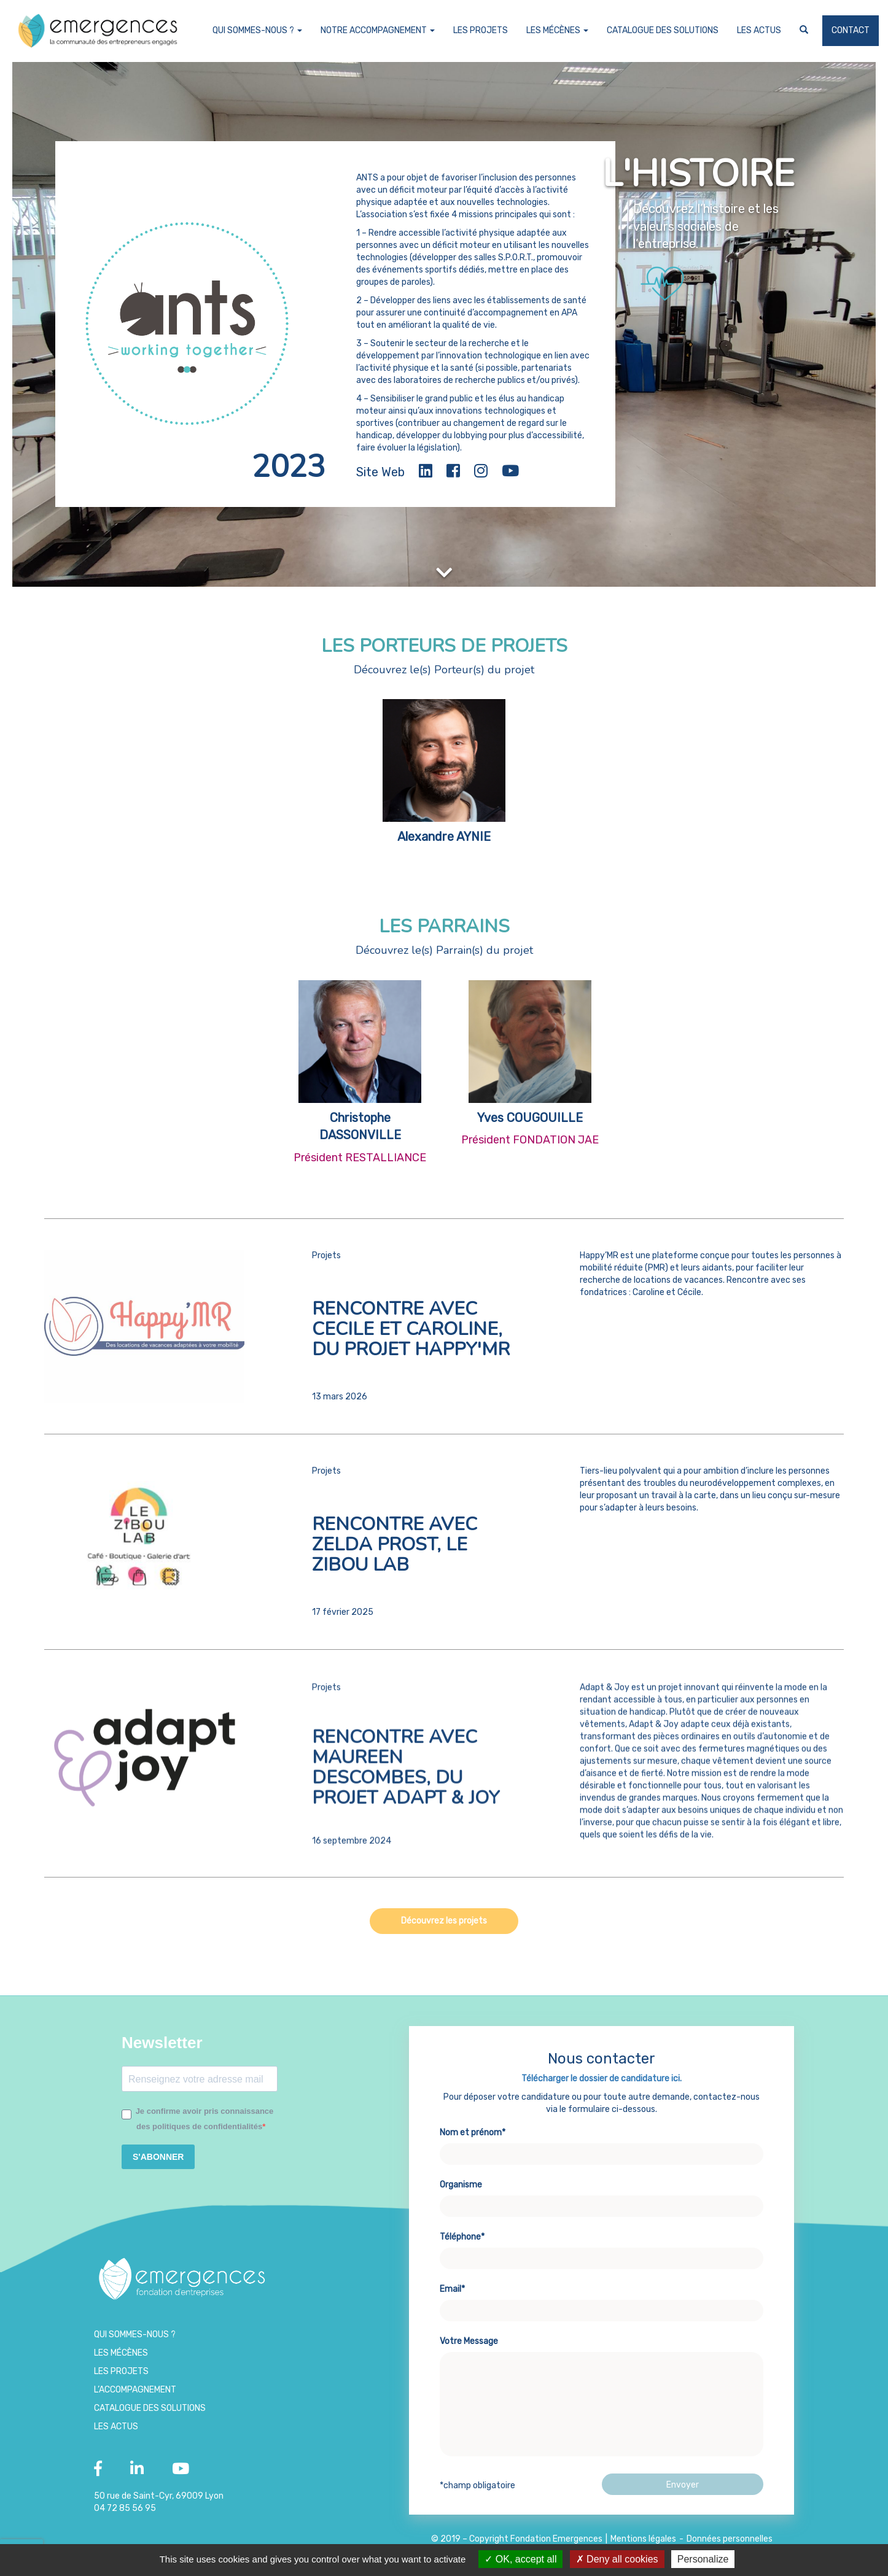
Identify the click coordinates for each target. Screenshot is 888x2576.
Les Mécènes (557, 30)
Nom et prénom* (601, 2200)
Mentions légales (643, 2539)
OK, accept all (520, 2559)
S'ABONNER (158, 2157)
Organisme (601, 2253)
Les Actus (759, 30)
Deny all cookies (617, 2559)
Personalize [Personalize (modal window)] (703, 2559)
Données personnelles (730, 2539)
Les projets (480, 30)
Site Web (380, 472)
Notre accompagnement (378, 30)
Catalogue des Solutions (663, 30)
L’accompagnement (135, 2390)
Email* (601, 2357)
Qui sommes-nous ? (257, 30)
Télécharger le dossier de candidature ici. (601, 2135)
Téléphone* (601, 2305)
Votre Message (601, 2454)
